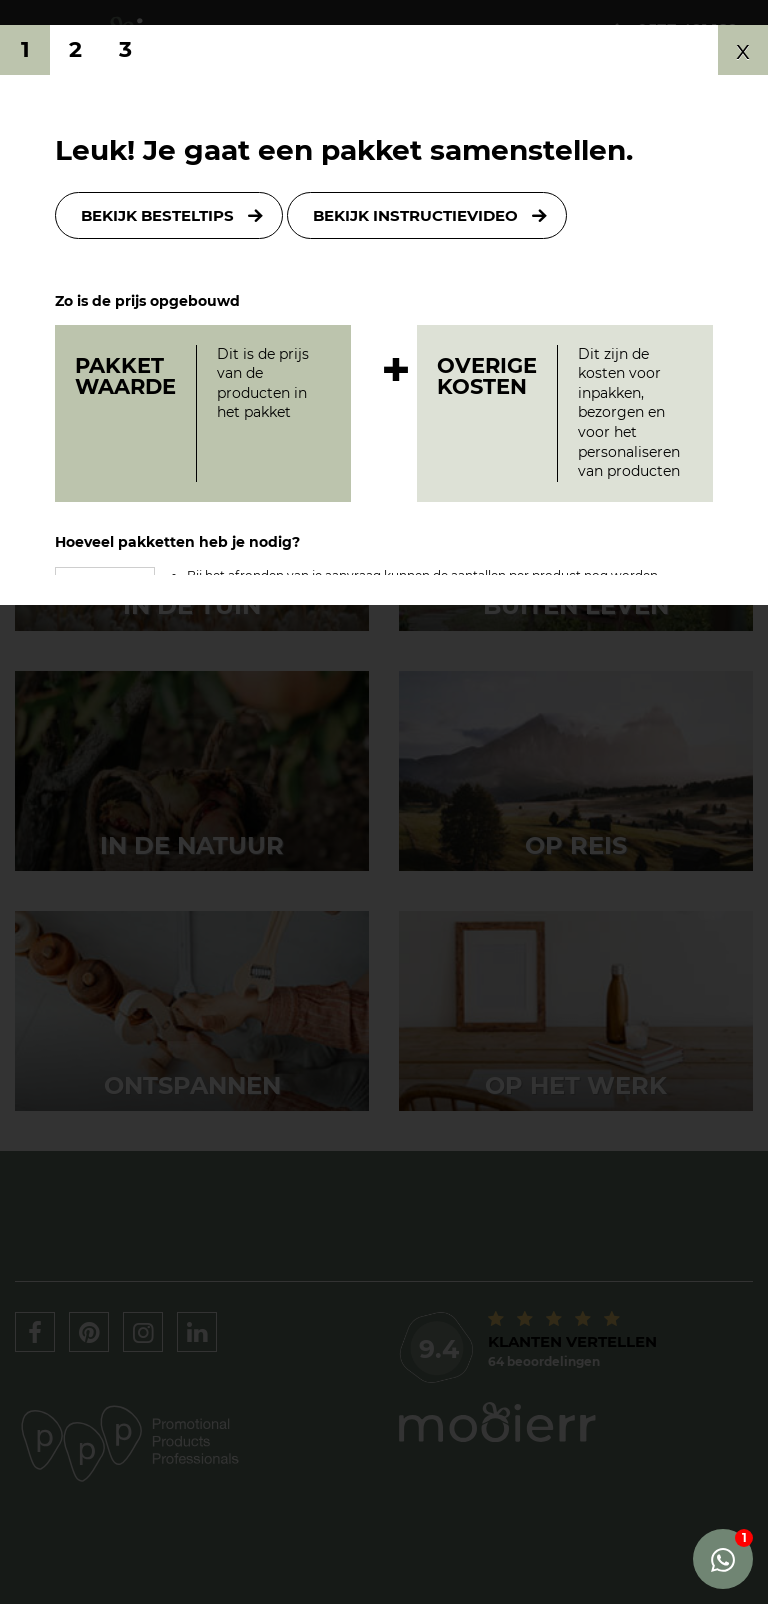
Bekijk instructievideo (415, 215)
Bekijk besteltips (157, 215)
